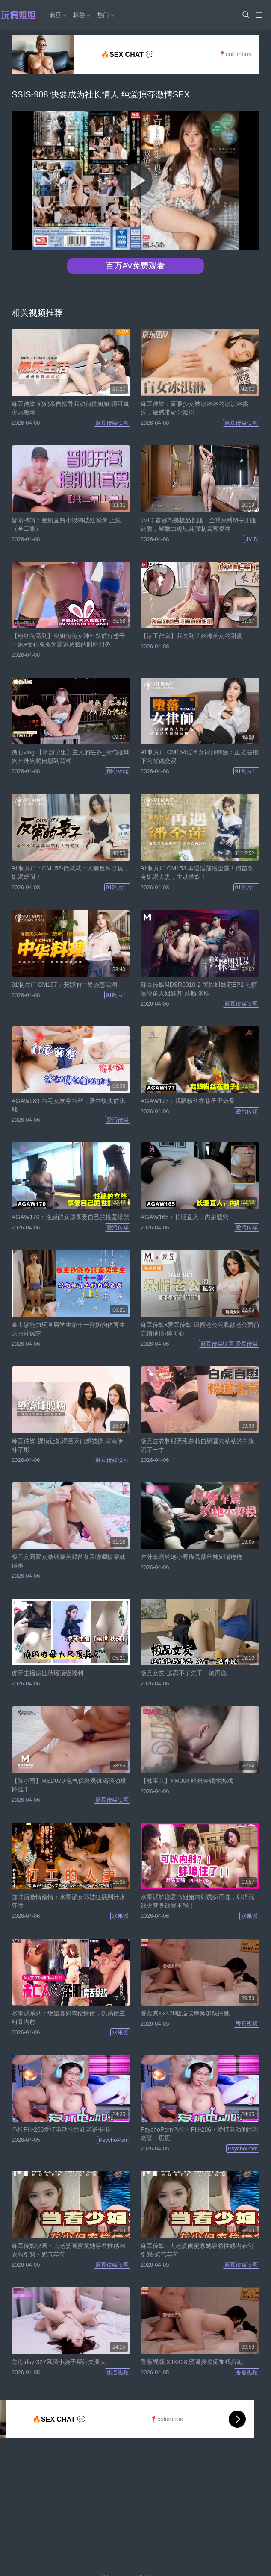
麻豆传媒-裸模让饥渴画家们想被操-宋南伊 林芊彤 (67, 1445)
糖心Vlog (117, 771)
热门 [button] (106, 15)
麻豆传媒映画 (112, 423)
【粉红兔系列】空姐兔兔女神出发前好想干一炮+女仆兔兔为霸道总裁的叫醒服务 (68, 640)
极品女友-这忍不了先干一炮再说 (184, 1673)
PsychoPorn (114, 2140)
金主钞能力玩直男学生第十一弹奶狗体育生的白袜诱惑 (68, 1329)
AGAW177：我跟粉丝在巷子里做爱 (188, 1100)
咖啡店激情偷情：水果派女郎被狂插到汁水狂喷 (68, 1901)
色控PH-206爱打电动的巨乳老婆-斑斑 (62, 2129)
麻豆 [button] (58, 15)
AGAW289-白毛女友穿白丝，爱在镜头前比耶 (68, 1105)
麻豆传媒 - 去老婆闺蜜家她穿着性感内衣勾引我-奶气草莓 (197, 2250)
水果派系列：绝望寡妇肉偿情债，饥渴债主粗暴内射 (68, 2017)
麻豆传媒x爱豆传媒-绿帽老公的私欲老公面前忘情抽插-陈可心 (200, 1329)
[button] (245, 15)
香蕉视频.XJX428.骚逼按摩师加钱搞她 (192, 2361)
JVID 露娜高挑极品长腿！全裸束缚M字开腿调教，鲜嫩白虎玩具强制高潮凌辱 (198, 524)
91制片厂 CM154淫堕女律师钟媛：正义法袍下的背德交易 (199, 756)
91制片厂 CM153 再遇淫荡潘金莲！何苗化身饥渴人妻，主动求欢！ (197, 872)
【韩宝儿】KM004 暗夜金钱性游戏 (187, 1780)
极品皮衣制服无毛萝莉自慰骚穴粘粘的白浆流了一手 (197, 1445)
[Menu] (259, 15)
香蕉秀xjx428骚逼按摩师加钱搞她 (185, 2013)
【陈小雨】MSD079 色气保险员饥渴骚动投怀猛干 (69, 1785)
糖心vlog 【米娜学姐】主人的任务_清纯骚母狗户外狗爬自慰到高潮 (70, 756)
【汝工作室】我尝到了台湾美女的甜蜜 (191, 635)
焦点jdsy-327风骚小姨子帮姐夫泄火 (59, 2361)
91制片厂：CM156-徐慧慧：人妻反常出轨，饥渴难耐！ (70, 872)
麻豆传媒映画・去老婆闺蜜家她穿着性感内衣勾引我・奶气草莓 (68, 2250)
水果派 (120, 1916)
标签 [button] (82, 15)
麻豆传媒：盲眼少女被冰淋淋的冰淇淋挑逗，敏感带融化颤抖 (194, 408)
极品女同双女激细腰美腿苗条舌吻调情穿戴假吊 (68, 1561)
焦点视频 (117, 2372)
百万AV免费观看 (135, 265)
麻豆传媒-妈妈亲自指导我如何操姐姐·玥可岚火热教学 (70, 408)
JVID (252, 539)
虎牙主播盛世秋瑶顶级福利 (47, 1673)
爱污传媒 (117, 1120)
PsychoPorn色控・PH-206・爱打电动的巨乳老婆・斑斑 (200, 2133)
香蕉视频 (247, 2023)
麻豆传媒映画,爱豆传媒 (229, 1344)
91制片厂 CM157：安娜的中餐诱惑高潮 (64, 984)
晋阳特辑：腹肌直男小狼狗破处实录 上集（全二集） (66, 524)
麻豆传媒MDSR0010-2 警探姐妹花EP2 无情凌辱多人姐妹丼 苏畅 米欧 (199, 989)
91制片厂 (246, 771)
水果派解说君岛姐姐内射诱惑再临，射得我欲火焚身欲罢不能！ (197, 1901)
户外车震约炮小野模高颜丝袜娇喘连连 (191, 1556)
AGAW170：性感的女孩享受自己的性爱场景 (71, 1217)
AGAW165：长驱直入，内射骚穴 (185, 1217)
